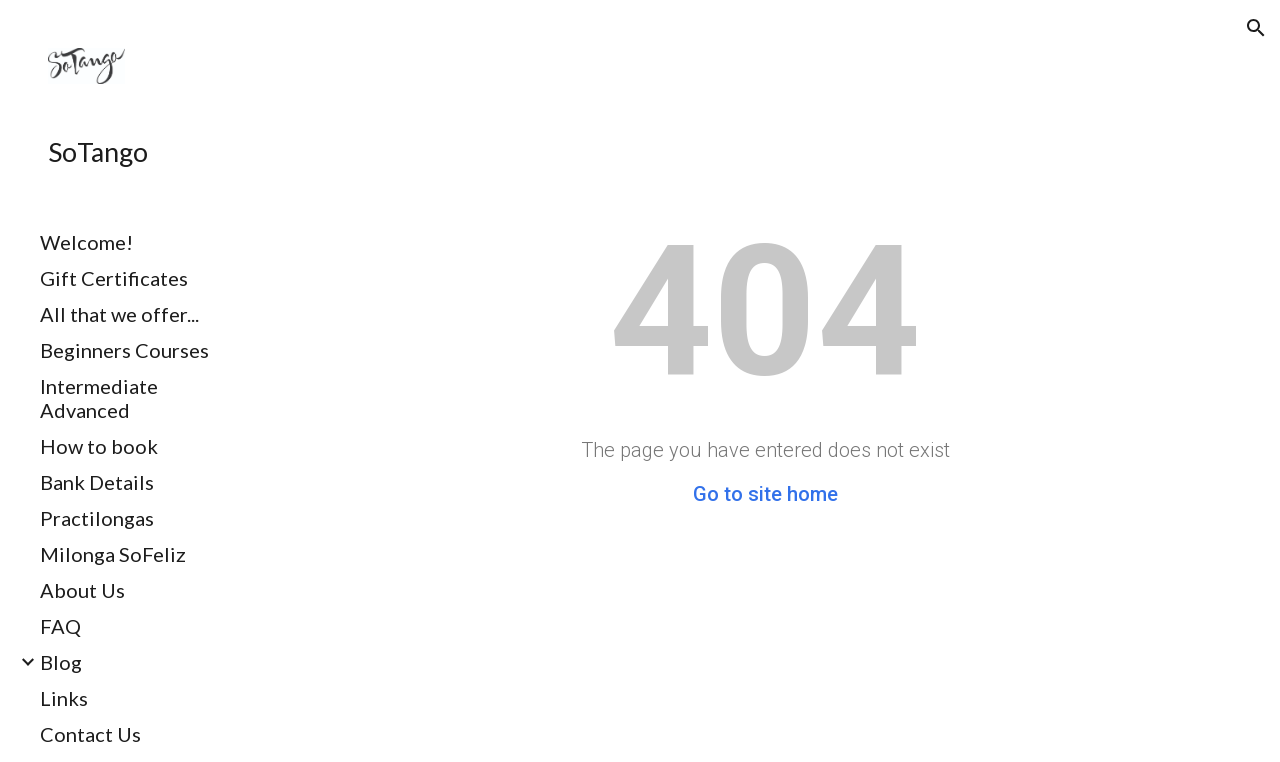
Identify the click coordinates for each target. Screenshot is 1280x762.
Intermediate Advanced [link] (99, 398)
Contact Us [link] (90, 734)
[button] (1256, 28)
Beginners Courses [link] (124, 350)
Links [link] (64, 698)
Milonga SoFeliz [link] (113, 554)
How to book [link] (99, 446)
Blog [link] (61, 662)
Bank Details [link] (97, 482)
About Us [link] (82, 590)
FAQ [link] (60, 626)
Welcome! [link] (86, 242)
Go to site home (765, 494)
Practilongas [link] (97, 518)
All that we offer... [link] (119, 314)
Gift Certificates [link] (114, 278)
